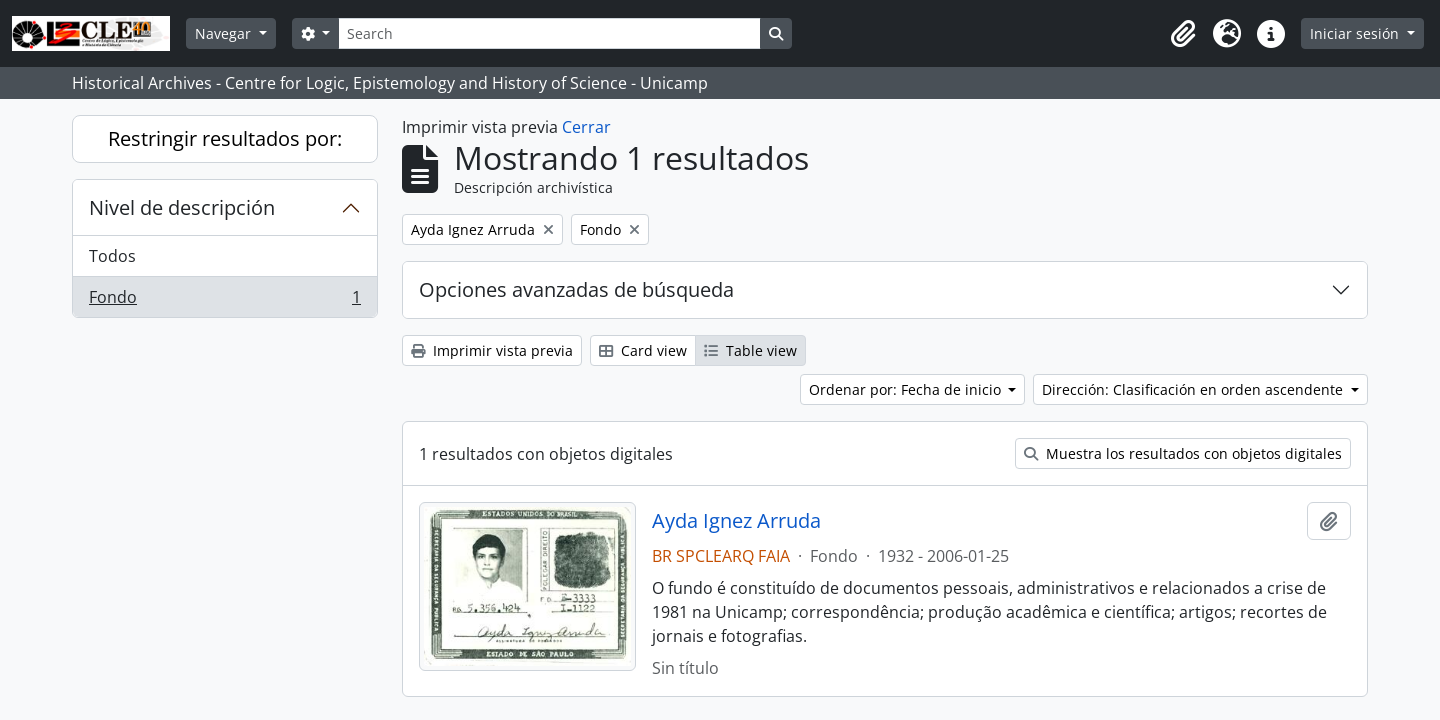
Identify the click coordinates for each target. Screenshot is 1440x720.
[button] (1183, 34)
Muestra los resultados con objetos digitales (1183, 453)
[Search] (549, 33)
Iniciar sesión (1356, 33)
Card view (643, 350)
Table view (750, 350)
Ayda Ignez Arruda (736, 521)
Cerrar (586, 127)
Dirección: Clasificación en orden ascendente (1194, 389)
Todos (112, 256)
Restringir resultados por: (225, 138)
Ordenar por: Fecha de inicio (907, 389)
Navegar (225, 33)
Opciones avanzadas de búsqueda (576, 289)
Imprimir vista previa (492, 350)
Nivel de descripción (182, 207)
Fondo (224, 301)
